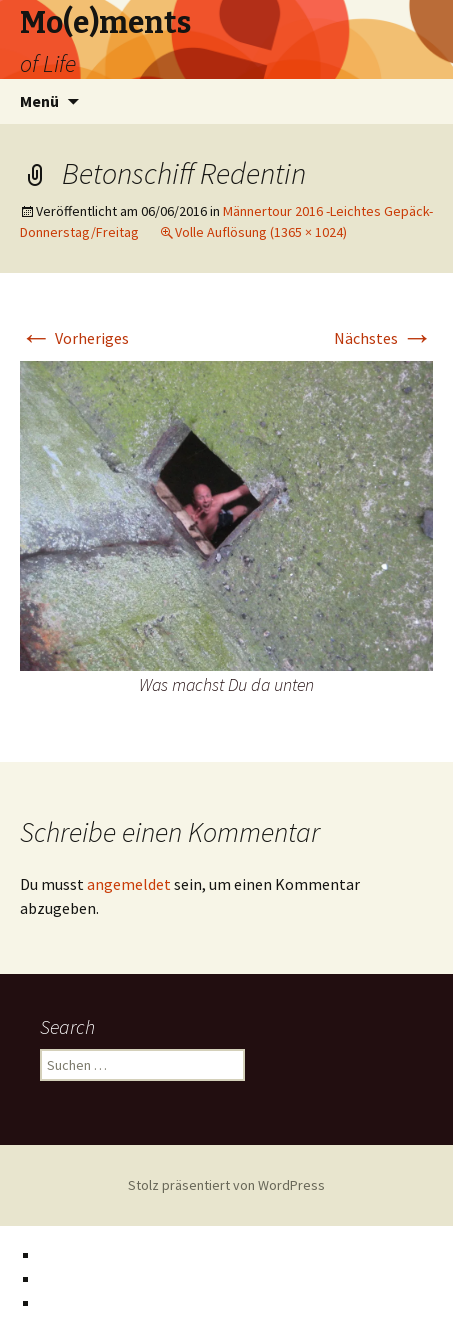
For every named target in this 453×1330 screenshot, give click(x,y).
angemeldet (129, 884)
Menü (39, 101)
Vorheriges (74, 338)
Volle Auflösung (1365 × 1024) (261, 232)
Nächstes (383, 338)
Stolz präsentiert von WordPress (226, 1185)
